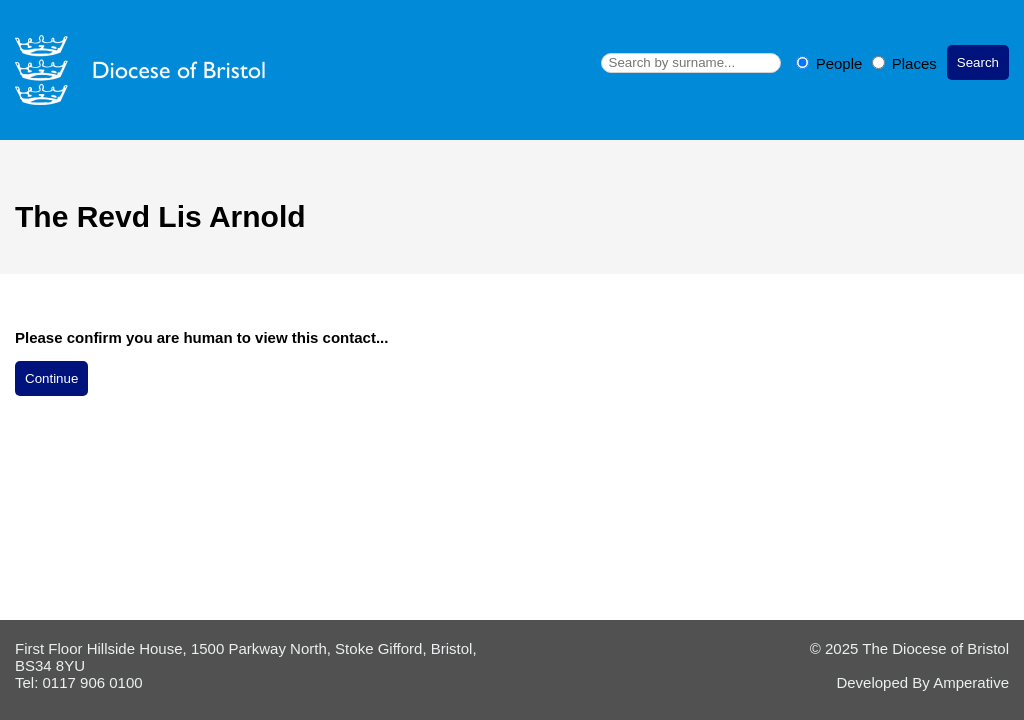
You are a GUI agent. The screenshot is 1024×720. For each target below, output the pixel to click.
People (831, 63)
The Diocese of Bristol (935, 648)
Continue (51, 378)
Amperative (971, 682)
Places (904, 63)
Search (978, 62)
